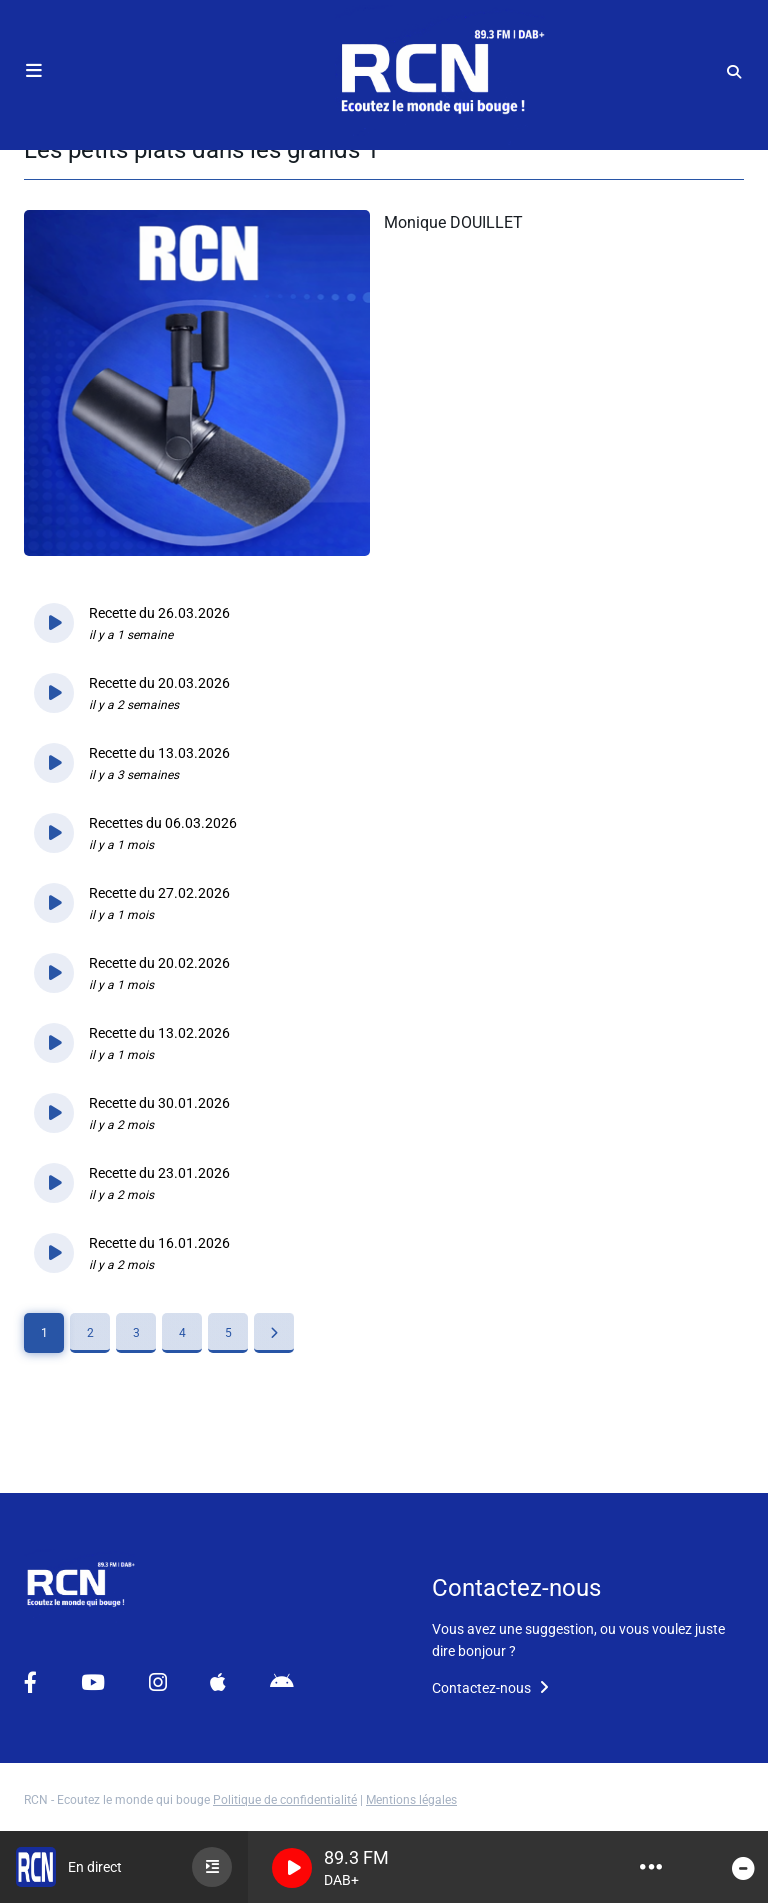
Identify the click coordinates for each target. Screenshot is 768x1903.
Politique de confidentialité (285, 1800)
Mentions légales (411, 1800)
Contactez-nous (490, 1688)
